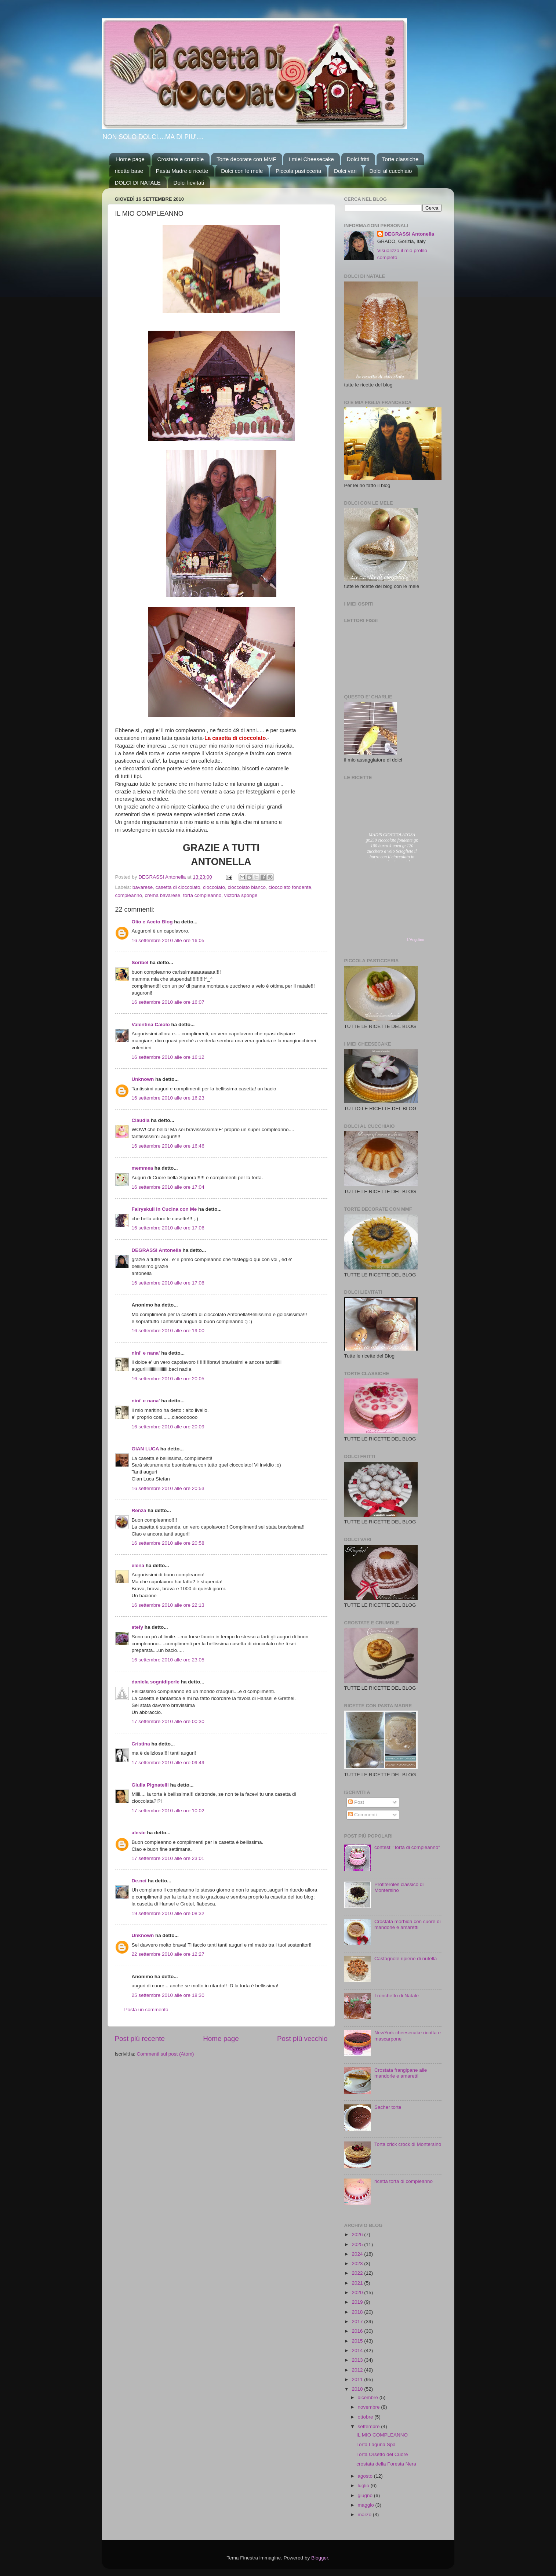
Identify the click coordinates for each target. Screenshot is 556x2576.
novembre (369, 2407)
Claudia (141, 1120)
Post (356, 1802)
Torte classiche (400, 159)
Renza (139, 1510)
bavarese (142, 887)
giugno (366, 2495)
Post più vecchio (302, 2038)
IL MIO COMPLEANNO (382, 2435)
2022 (358, 2273)
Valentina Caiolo (151, 1024)
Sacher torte (387, 2107)
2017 (358, 2321)
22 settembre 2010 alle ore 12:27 (168, 1954)
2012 (358, 2370)
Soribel (140, 962)
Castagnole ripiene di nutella (405, 1958)
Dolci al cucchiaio (391, 171)
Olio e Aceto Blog (152, 921)
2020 (358, 2292)
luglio (364, 2485)
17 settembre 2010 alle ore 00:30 (168, 1721)
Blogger (319, 2558)
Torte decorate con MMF (246, 159)
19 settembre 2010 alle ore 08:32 (168, 1913)
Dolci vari (345, 171)
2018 (358, 2312)
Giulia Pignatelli (150, 1785)
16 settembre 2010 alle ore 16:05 (168, 940)
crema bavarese (163, 895)
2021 (358, 2283)
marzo (365, 2514)
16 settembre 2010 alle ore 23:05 (168, 1660)
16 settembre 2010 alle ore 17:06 (168, 1228)
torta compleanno (202, 895)
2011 (358, 2379)
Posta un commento (146, 2009)
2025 (358, 2244)
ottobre (366, 2417)
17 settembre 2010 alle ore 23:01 (168, 1858)
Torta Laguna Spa (376, 2444)
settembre (369, 2426)
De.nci (139, 1880)
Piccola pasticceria (298, 171)
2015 (358, 2341)
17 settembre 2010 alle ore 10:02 (168, 1810)
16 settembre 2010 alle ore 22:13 (168, 1605)
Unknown (143, 1079)
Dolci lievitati (189, 182)
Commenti (362, 1814)
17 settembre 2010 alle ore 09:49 (168, 1762)
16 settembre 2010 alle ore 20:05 (168, 1378)
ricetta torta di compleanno (403, 2181)
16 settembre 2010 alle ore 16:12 (168, 1057)
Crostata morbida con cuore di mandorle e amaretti (407, 1924)
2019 (358, 2302)
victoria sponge (241, 895)
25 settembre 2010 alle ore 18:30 (168, 1995)
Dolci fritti (358, 159)
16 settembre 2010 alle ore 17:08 (168, 1283)
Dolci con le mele (242, 171)
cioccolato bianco (247, 887)
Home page (130, 159)
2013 (358, 2360)
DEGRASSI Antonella (156, 1250)
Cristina (141, 1744)
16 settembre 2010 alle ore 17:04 (168, 1187)
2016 (358, 2331)
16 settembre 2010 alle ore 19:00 (168, 1330)
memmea (142, 1168)
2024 (358, 2254)
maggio (366, 2505)
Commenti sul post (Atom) (165, 2054)
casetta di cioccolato (178, 887)
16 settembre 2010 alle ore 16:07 (168, 1002)
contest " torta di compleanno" (407, 1847)
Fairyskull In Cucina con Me (164, 1209)
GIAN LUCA (145, 1449)
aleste (139, 1832)
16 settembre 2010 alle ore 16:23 (168, 1098)
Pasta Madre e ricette (182, 171)
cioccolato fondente (290, 887)
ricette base (129, 171)
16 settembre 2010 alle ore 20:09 (168, 1426)
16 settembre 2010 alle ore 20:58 (168, 1543)
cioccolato (214, 887)
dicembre (368, 2397)
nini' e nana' (146, 1353)
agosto (366, 2476)
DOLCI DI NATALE (138, 182)
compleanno (128, 895)
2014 (358, 2350)
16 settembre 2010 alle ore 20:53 (168, 1488)
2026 (358, 2234)
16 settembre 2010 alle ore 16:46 (168, 1146)
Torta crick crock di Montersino (407, 2144)
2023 (358, 2263)
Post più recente (140, 2038)
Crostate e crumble (180, 159)
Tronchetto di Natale (396, 1995)
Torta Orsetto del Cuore (382, 2454)
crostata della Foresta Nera (386, 2464)
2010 (358, 2389)
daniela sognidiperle (156, 1682)
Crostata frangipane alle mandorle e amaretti (400, 2073)
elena (138, 1565)
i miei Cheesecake (311, 159)
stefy (137, 1627)
